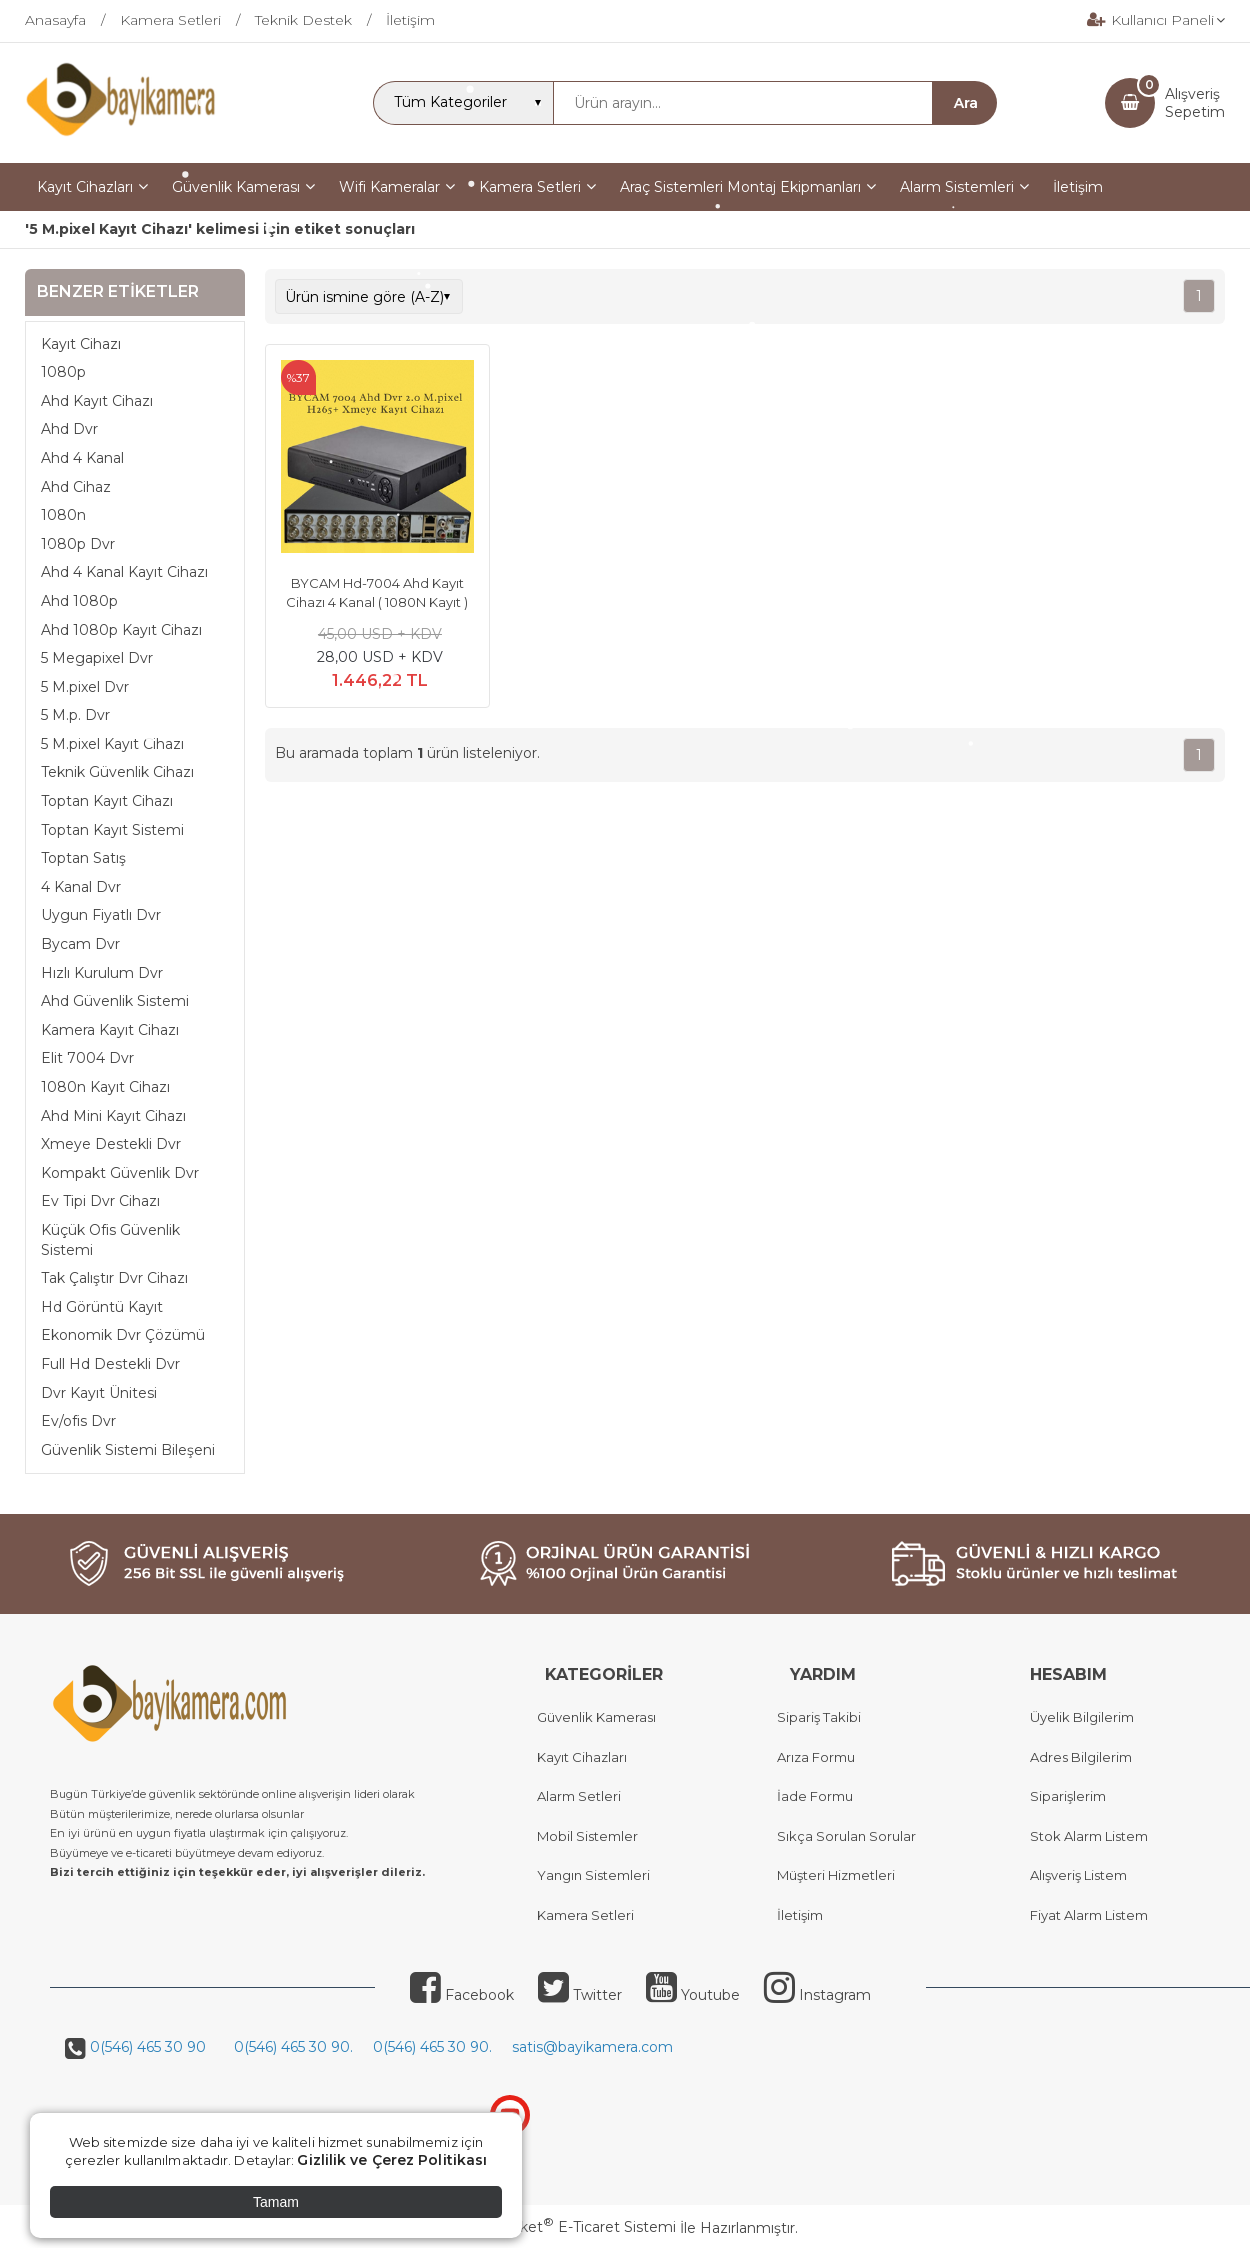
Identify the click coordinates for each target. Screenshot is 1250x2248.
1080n (63, 515)
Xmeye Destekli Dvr (111, 1144)
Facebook (462, 1995)
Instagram (817, 1995)
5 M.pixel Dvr (85, 687)
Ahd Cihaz (76, 487)
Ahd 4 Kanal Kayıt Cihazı (124, 572)
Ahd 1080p (79, 601)
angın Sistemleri (598, 1875)
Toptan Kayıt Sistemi (112, 830)
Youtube (693, 1995)
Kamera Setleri (585, 1915)
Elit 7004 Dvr (87, 1058)
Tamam (276, 2202)
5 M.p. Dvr (75, 715)
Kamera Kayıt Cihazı (110, 1030)
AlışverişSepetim (1195, 103)
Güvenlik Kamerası (596, 1717)
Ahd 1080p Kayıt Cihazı (121, 630)
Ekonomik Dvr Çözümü (123, 1335)
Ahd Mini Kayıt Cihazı (113, 1116)
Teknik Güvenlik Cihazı (117, 772)
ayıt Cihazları (586, 1757)
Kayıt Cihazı (81, 344)
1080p (63, 372)
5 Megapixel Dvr (97, 658)
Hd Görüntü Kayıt (102, 1307)
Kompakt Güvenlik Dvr (120, 1173)
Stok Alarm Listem (1089, 1836)
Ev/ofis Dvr (78, 1421)
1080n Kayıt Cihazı (105, 1087)
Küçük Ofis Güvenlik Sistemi (110, 1240)
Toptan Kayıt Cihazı (107, 801)
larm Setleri (583, 1796)
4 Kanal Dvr (81, 887)
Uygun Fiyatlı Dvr (101, 915)
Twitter (580, 1995)
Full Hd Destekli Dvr (110, 1364)
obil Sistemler (593, 1836)
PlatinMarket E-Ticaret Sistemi (564, 2227)
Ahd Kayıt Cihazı (97, 401)
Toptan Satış (83, 858)
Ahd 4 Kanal (82, 458)
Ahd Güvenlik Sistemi (115, 1001)
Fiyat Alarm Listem (1089, 1915)
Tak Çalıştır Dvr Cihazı (114, 1278)
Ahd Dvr (69, 429)
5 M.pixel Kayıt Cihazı (112, 744)
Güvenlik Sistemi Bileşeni (128, 1450)
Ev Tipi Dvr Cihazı (100, 1201)
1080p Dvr (78, 544)
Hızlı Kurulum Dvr (102, 973)
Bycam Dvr (80, 944)
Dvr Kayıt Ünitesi (99, 1393)
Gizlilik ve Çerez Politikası (392, 2160)
